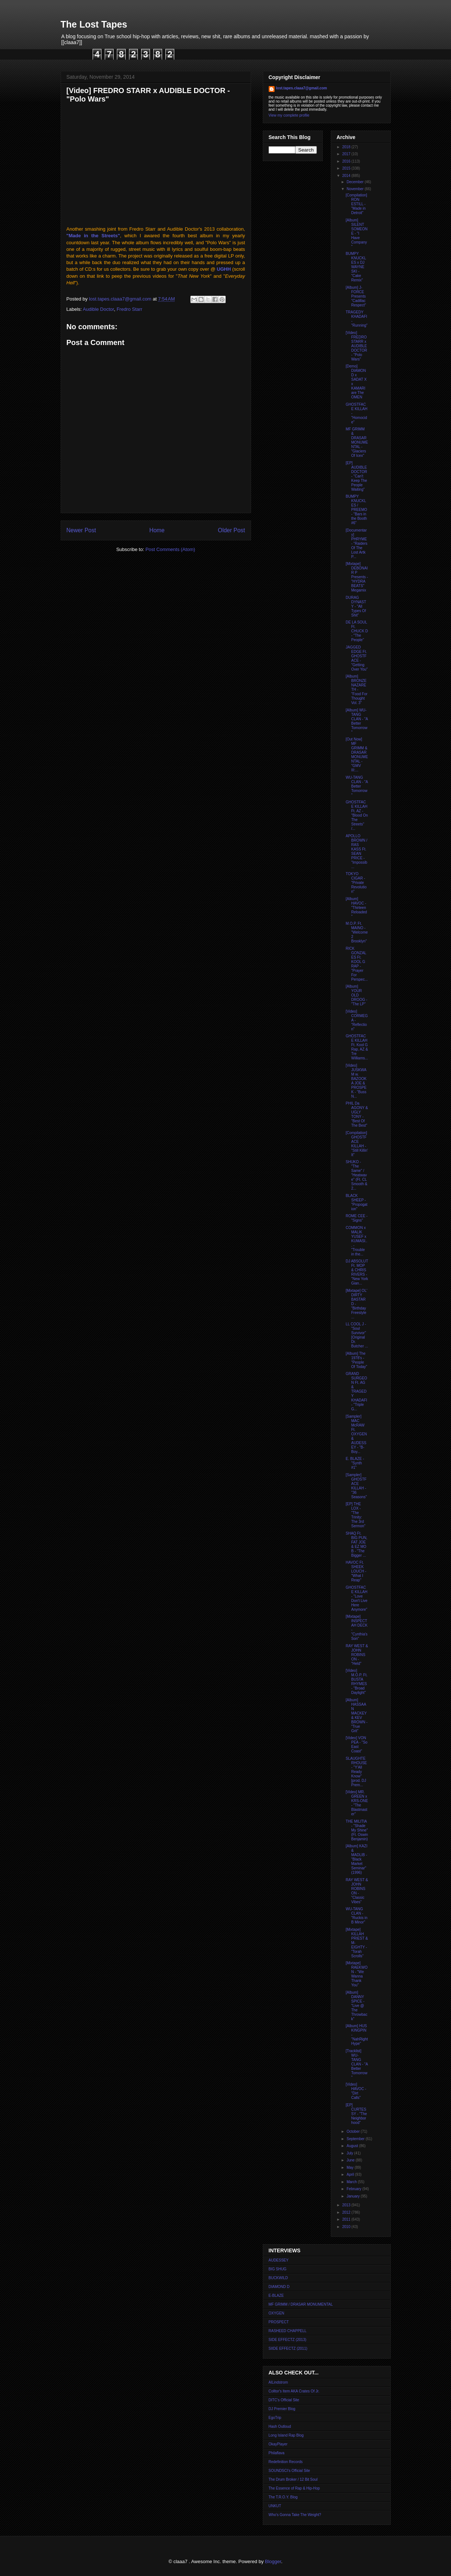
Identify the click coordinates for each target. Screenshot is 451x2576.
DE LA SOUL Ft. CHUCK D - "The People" (357, 631)
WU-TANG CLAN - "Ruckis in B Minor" (357, 1915)
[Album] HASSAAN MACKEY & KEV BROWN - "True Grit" (357, 1715)
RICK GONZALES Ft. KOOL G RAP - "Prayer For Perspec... (357, 963)
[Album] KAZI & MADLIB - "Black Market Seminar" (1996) (357, 1859)
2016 (346, 161)
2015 (346, 168)
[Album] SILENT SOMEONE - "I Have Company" (357, 233)
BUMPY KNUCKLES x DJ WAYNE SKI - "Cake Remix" (356, 267)
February (354, 2189)
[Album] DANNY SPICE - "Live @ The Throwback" (357, 2005)
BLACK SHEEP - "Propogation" (357, 1202)
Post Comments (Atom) (170, 549)
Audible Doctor (98, 309)
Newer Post (81, 530)
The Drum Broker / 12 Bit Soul (293, 2479)
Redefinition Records (286, 2462)
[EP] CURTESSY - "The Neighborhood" (356, 2114)
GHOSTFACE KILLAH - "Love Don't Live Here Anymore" (357, 1598)
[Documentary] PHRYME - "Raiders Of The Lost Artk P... (357, 543)
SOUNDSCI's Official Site (289, 2471)
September (356, 2139)
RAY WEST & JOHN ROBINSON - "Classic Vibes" (357, 1891)
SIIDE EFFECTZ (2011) (288, 2348)
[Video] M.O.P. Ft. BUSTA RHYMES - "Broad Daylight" (357, 1682)
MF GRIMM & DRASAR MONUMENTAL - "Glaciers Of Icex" (357, 442)
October (354, 2131)
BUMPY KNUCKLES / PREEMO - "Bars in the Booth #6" (356, 509)
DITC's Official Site (284, 2400)
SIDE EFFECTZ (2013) (288, 2340)
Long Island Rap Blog (286, 2435)
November (356, 189)
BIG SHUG (278, 2269)
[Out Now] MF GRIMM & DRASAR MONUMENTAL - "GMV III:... (357, 754)
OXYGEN (276, 2313)
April (351, 2174)
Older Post (231, 530)
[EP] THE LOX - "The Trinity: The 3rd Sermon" (356, 1515)
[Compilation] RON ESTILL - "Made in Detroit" (356, 204)
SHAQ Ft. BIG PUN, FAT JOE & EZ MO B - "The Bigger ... (357, 1544)
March (352, 2182)
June (351, 2160)
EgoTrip (275, 2418)
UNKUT (275, 2506)
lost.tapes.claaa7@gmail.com (301, 88)
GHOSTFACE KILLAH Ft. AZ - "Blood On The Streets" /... (357, 815)
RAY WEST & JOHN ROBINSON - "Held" (357, 1655)
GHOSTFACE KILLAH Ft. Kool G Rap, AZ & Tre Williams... (357, 1047)
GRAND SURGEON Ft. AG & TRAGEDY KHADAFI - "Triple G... (356, 1391)
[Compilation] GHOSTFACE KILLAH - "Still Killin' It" (357, 1144)
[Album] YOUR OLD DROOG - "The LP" (357, 995)
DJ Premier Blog (282, 2409)
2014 (346, 176)
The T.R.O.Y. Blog (283, 2497)
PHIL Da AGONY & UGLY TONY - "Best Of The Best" (357, 1114)
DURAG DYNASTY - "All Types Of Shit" (356, 606)
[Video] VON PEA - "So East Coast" (357, 1744)
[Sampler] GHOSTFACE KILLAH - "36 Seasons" (356, 1486)
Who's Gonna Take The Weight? (295, 2515)
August (353, 2146)
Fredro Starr (129, 309)
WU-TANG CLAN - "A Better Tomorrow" (357, 786)
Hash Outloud (280, 2426)
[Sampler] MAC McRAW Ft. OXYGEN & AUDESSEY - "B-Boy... (356, 1434)
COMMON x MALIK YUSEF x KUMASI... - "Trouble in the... (357, 1241)
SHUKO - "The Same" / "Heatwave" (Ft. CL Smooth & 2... (357, 1175)
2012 (346, 2212)
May (351, 2167)
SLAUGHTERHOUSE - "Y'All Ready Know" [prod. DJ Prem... (356, 1771)
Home (157, 530)
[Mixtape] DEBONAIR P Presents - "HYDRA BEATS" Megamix (357, 577)
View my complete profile (289, 115)
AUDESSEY (279, 2260)
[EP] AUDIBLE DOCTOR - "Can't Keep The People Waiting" (356, 476)
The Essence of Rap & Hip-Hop (294, 2488)
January (354, 2196)
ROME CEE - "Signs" (357, 1218)
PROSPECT (279, 2322)
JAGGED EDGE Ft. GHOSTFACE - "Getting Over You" (357, 658)
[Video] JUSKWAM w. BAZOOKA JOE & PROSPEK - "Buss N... (356, 1080)
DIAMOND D (279, 2287)
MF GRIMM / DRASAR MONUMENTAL (301, 2304)
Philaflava (276, 2453)
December (356, 182)
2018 (346, 147)
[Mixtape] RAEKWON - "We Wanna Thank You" (357, 1974)
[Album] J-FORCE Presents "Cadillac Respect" (356, 296)
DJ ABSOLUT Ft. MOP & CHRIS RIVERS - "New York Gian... (357, 1272)
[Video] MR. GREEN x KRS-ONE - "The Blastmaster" (357, 1803)
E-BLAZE (276, 2295)
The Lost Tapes (94, 24)
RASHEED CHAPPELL (288, 2331)
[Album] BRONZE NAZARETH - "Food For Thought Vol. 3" (357, 689)
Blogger (273, 2561)
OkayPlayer (278, 2444)
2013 (346, 2205)
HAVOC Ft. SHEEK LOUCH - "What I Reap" (356, 1571)
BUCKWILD (278, 2278)
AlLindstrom (278, 2382)
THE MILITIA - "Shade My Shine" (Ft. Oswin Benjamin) (357, 1830)
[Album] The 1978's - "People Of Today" (356, 1360)
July (350, 2153)
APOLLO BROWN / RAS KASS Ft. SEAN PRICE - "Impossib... (357, 851)
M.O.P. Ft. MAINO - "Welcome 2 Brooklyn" (357, 932)
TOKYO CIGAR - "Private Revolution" (356, 882)
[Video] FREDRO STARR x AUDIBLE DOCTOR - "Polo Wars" (356, 346)
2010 (346, 2227)
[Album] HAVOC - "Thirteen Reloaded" (356, 908)
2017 (346, 154)
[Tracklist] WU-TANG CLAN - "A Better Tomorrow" (357, 2064)
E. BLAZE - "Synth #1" (355, 1463)
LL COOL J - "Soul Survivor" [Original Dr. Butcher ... (357, 1335)
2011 (346, 2219)
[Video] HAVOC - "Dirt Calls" (356, 2091)
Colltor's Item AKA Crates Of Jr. (294, 2391)
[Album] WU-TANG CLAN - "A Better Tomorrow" (357, 721)
